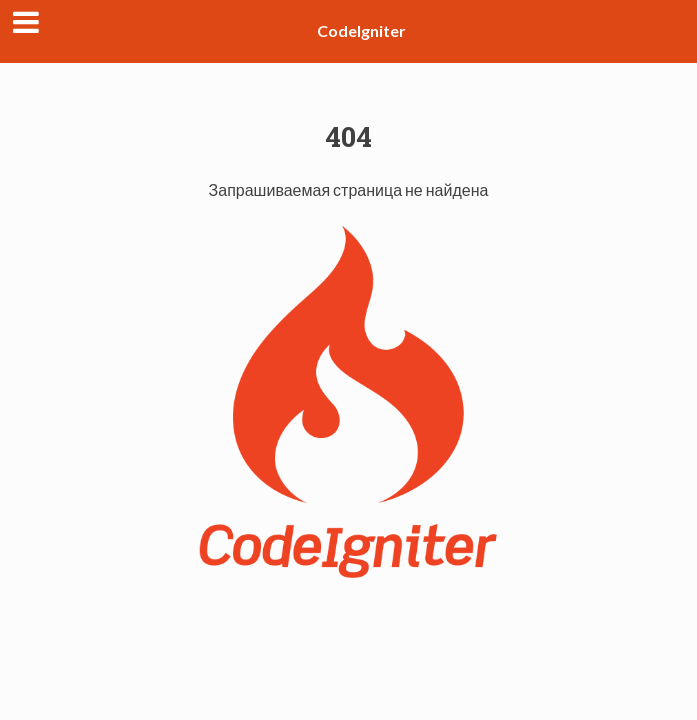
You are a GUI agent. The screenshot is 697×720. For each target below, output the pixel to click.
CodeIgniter (361, 30)
